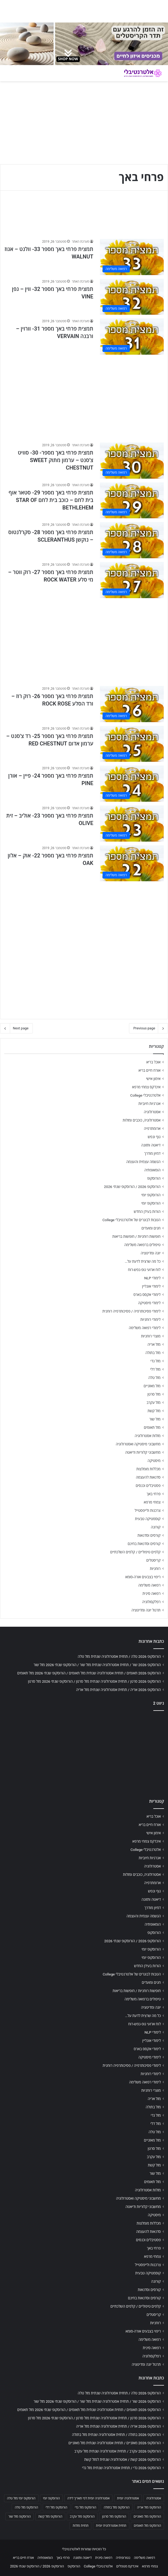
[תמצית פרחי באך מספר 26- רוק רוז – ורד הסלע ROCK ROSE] (132, 704)
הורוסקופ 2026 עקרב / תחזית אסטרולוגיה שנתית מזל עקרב (117, 2451)
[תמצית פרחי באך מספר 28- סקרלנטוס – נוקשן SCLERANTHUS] (132, 540)
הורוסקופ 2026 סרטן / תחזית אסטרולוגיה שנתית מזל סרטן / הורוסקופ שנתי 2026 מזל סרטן (94, 1681)
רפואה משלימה (149, 1585)
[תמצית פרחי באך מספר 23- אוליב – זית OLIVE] (132, 823)
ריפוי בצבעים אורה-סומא (143, 1577)
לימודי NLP (152, 1278)
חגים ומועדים (151, 1228)
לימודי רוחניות (150, 1319)
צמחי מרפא (152, 1502)
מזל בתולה (153, 1353)
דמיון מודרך (152, 1153)
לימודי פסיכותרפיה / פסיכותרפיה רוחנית (131, 1311)
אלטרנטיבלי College (145, 1095)
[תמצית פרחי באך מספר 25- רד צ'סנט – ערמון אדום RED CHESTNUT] (132, 744)
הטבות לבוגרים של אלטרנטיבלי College (131, 1220)
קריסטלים (153, 1560)
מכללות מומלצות (148, 1469)
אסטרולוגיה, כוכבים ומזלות (142, 1120)
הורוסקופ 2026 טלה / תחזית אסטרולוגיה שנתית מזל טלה (119, 1656)
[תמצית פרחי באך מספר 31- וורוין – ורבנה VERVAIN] (132, 336)
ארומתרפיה (152, 1128)
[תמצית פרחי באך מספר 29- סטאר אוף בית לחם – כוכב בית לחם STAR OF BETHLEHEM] (132, 500)
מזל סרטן (154, 1394)
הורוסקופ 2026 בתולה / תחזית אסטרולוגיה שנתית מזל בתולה (116, 2434)
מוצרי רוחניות (151, 1336)
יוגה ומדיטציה (151, 1253)
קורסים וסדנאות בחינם (144, 1544)
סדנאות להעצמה (148, 1477)
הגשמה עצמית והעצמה (143, 1162)
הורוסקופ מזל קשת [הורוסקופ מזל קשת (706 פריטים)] (50, 2516)
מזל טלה (154, 1377)
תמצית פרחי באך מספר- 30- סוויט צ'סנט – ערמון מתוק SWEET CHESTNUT (55, 460)
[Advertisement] (84, 395)
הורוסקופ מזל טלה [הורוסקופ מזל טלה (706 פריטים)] (26, 2507)
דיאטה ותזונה (151, 1145)
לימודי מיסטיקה (149, 1303)
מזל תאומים (152, 1427)
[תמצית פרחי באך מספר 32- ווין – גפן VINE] (132, 297)
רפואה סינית (151, 1593)
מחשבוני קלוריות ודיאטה (143, 1452)
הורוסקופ (154, 1178)
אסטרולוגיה (152, 1112)
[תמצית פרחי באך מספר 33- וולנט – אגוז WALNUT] (132, 257)
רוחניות (155, 1568)
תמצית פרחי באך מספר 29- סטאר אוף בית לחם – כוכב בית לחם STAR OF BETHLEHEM (51, 500)
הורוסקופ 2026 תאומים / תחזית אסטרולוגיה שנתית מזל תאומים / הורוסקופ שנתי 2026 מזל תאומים (89, 1673)
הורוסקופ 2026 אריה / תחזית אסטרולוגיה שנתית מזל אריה (118, 1690)
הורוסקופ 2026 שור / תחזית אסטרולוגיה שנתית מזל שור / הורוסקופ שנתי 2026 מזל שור (97, 1665)
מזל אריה (154, 1344)
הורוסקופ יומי (151, 1195)
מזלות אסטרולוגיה (148, 1436)
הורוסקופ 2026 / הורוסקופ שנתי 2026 (132, 1186)
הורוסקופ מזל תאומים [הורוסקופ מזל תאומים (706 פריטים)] (147, 2526)
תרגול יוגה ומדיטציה (146, 1610)
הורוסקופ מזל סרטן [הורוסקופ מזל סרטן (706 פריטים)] (114, 2516)
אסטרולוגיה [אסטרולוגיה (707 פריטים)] (153, 2498)
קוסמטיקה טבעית (148, 1519)
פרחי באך (154, 1494)
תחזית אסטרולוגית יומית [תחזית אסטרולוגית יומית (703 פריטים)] (111, 2526)
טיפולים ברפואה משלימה (142, 1245)
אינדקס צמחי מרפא (146, 1087)
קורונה (156, 1527)
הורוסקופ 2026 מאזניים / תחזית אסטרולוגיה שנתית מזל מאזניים (114, 2443)
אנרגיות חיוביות (149, 1103)
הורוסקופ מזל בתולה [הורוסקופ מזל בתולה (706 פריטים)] (117, 2507)
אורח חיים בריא (149, 1070)
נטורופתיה (123, 2558)
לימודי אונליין (151, 1286)
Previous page (148, 1028)
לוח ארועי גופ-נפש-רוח (144, 1270)
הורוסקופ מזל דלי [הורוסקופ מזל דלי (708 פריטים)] (56, 2507)
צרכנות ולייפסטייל (148, 1510)
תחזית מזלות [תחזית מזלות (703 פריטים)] (80, 2526)
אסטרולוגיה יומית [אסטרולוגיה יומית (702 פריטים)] (128, 2498)
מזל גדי (155, 1361)
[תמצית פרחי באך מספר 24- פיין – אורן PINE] (132, 784)
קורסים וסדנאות (149, 1535)
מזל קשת (154, 1411)
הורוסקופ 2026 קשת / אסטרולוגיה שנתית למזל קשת (122, 2459)
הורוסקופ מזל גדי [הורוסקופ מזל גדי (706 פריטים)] (85, 2507)
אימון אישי (153, 1079)
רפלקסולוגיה (151, 1602)
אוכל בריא (153, 1062)
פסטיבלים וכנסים (148, 1485)
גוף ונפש (154, 1137)
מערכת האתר (80, 241)
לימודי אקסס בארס (147, 1294)
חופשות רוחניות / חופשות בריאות (136, 1236)
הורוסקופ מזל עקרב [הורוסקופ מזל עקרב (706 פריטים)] (82, 2516)
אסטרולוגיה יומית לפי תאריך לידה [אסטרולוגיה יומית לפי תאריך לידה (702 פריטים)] (88, 2498)
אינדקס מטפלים (127, 2566)
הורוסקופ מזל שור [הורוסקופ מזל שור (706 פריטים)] (19, 2516)
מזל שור (155, 1419)
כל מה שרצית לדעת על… (143, 1261)
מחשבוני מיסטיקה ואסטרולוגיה (138, 1444)
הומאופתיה (152, 1170)
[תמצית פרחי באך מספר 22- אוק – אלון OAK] (132, 863)
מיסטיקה (154, 1460)
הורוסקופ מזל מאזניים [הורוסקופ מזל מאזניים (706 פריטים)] (147, 2516)
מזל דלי (155, 1369)
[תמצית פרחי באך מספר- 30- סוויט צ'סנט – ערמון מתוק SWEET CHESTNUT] (132, 461)
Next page (16, 1028)
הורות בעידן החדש (147, 1211)
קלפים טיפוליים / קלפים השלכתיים (135, 1552)
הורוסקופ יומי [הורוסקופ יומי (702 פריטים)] (51, 2498)
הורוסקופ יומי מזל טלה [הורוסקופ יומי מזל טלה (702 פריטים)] (21, 2498)
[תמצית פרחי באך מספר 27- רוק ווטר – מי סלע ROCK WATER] (132, 580)
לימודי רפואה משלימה (145, 1328)
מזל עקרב (154, 1402)
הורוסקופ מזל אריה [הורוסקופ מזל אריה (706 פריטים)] (149, 2507)
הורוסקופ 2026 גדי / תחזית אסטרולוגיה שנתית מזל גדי (121, 2468)
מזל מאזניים (152, 1386)
